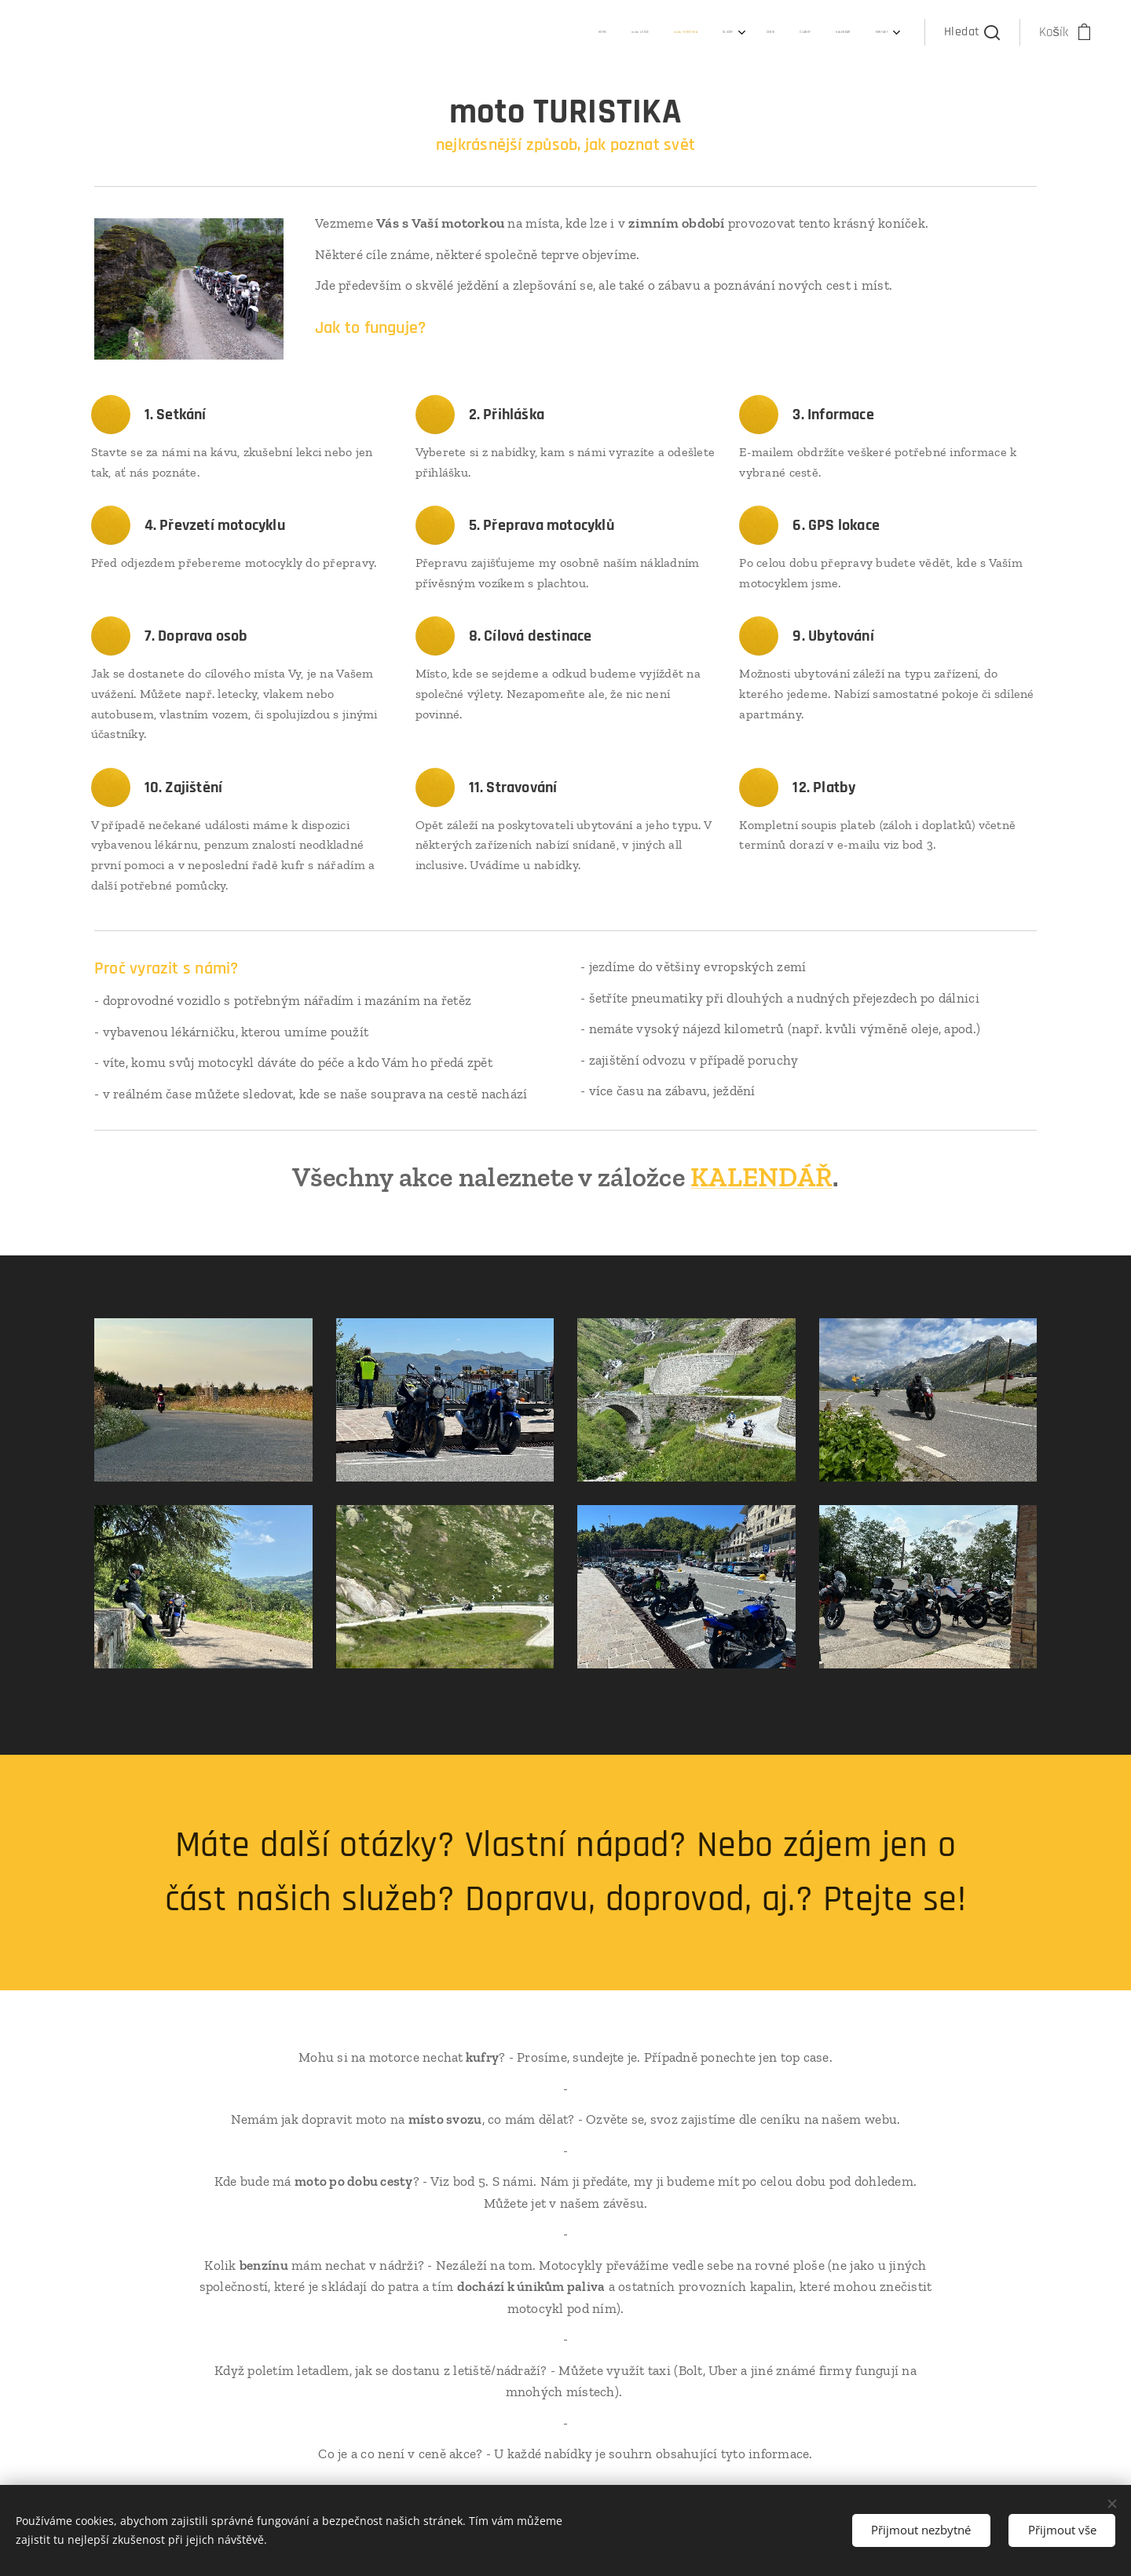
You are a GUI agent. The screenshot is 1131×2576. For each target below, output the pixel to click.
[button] (971, 32)
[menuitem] (696, 32)
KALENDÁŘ (761, 1177)
